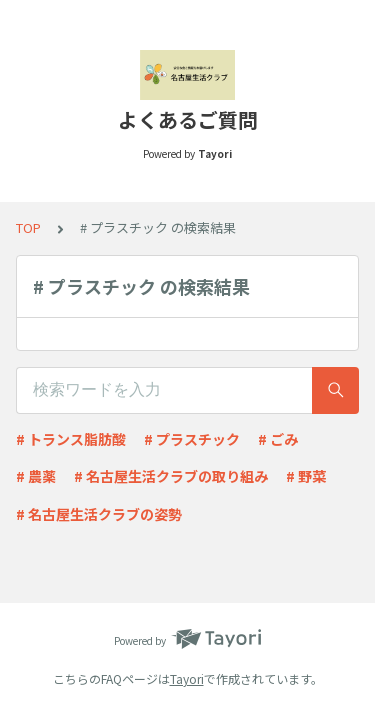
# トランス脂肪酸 (71, 439)
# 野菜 (306, 476)
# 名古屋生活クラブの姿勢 (99, 514)
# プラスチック (192, 439)
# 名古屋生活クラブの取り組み (171, 476)
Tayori (187, 678)
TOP (28, 227)
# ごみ (278, 439)
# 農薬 (36, 476)
